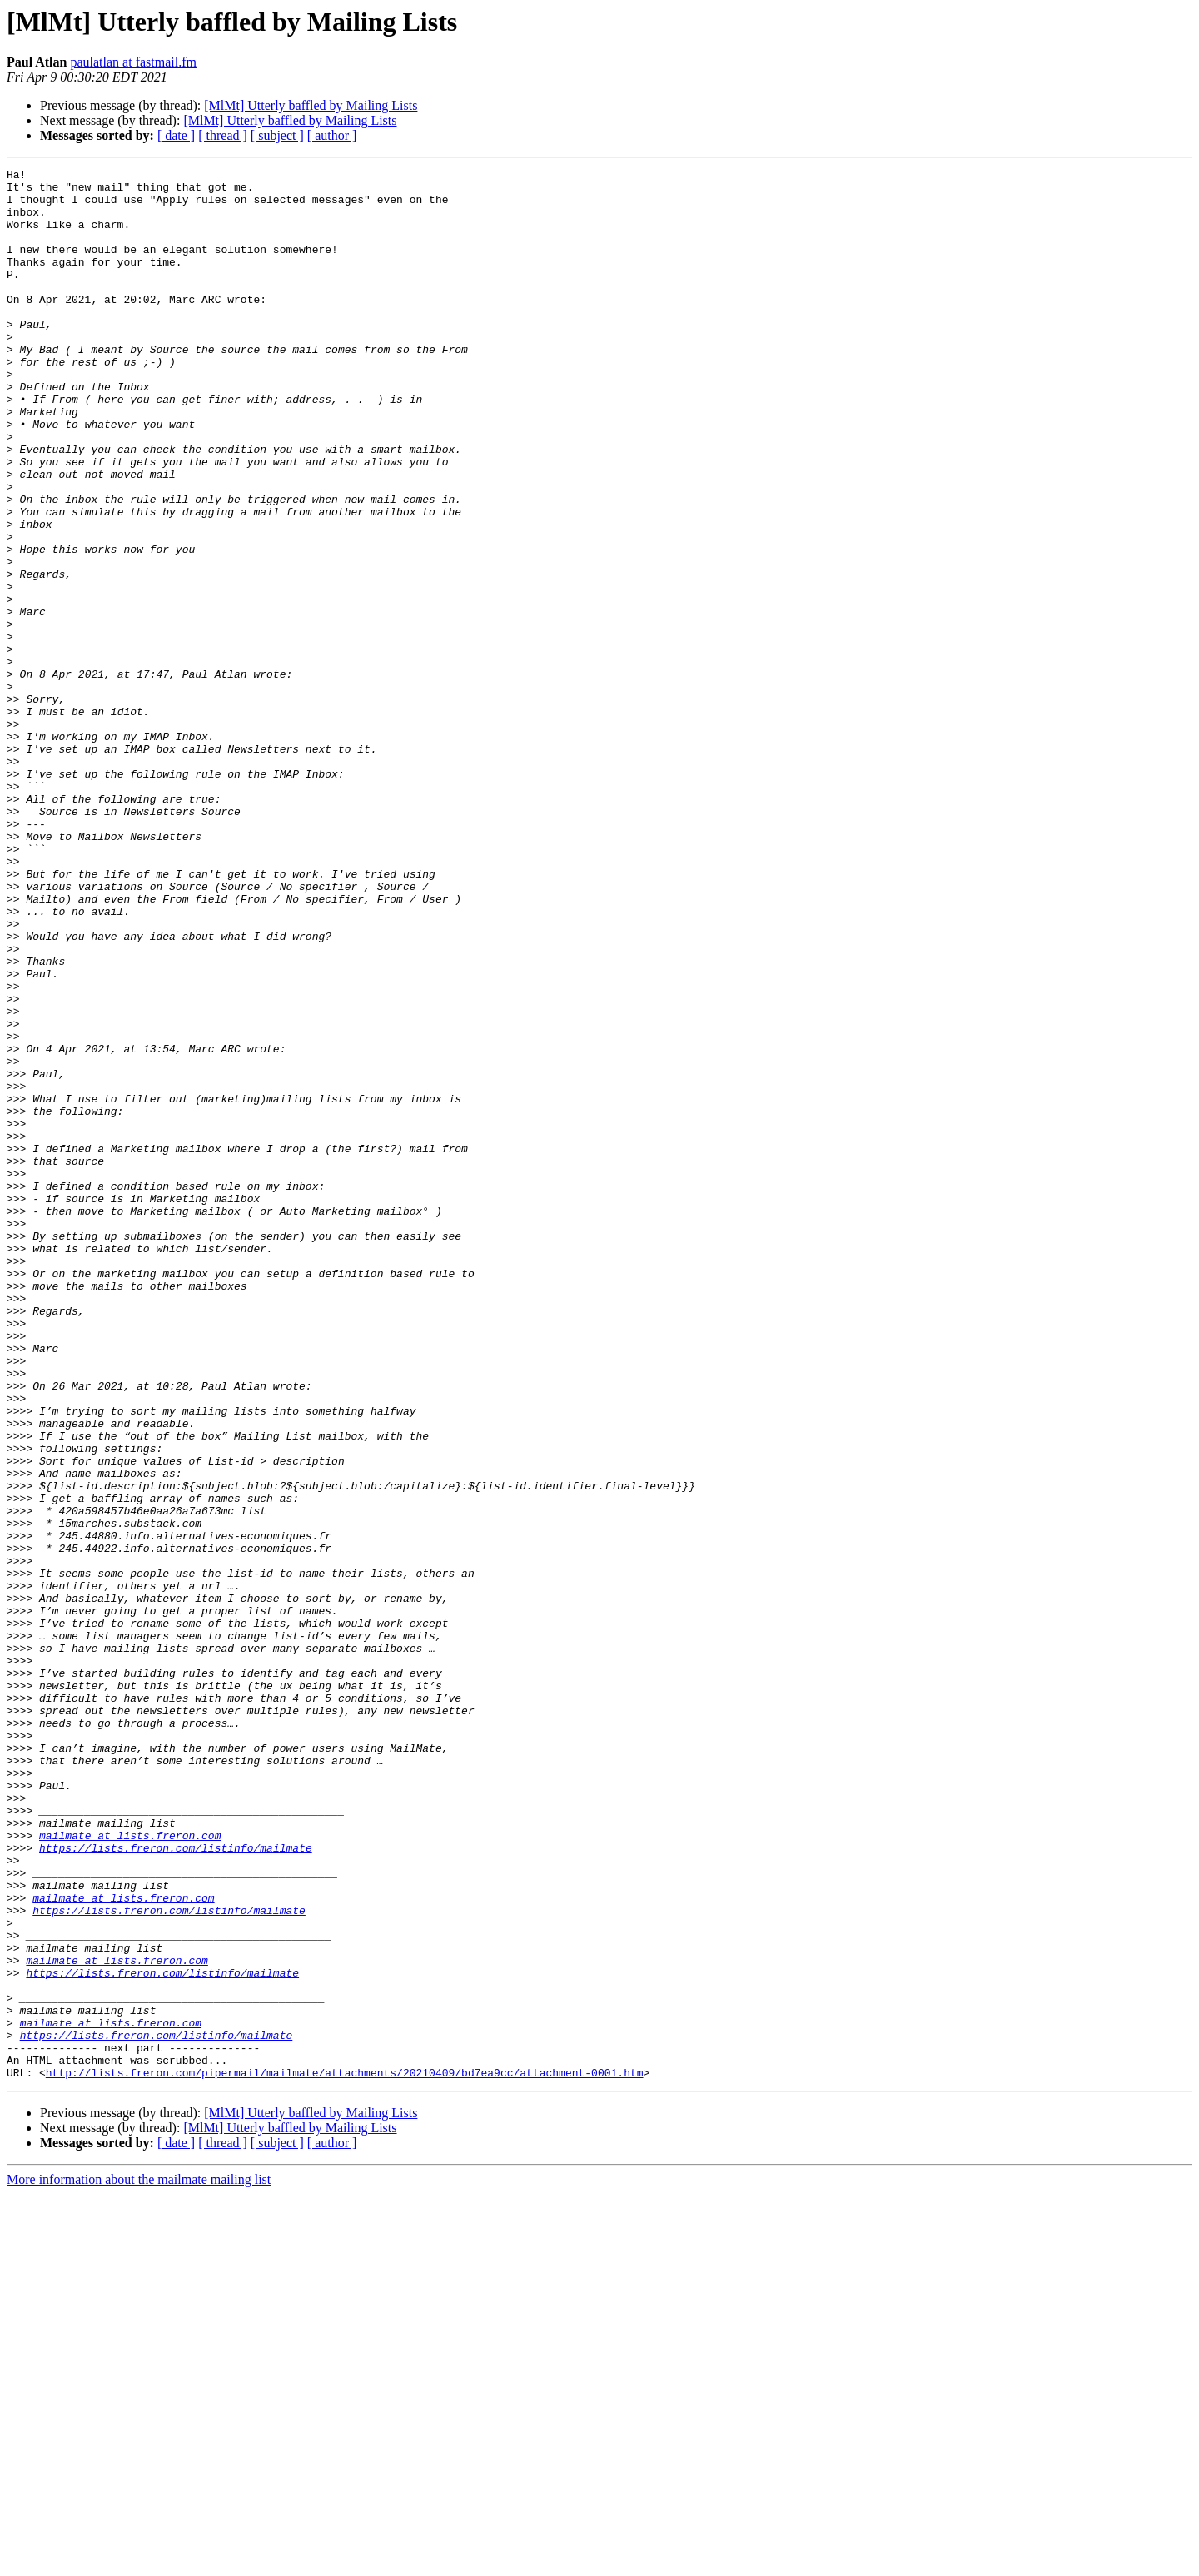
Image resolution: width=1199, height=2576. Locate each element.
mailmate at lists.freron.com (130, 2169)
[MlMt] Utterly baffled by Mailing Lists (310, 105)
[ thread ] (222, 135)
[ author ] (332, 135)
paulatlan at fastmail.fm (133, 62)
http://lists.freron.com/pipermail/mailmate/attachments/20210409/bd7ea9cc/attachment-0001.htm (345, 2454)
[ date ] (176, 135)
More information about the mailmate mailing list (139, 2561)
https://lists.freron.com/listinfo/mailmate (175, 2184)
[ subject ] (277, 135)
